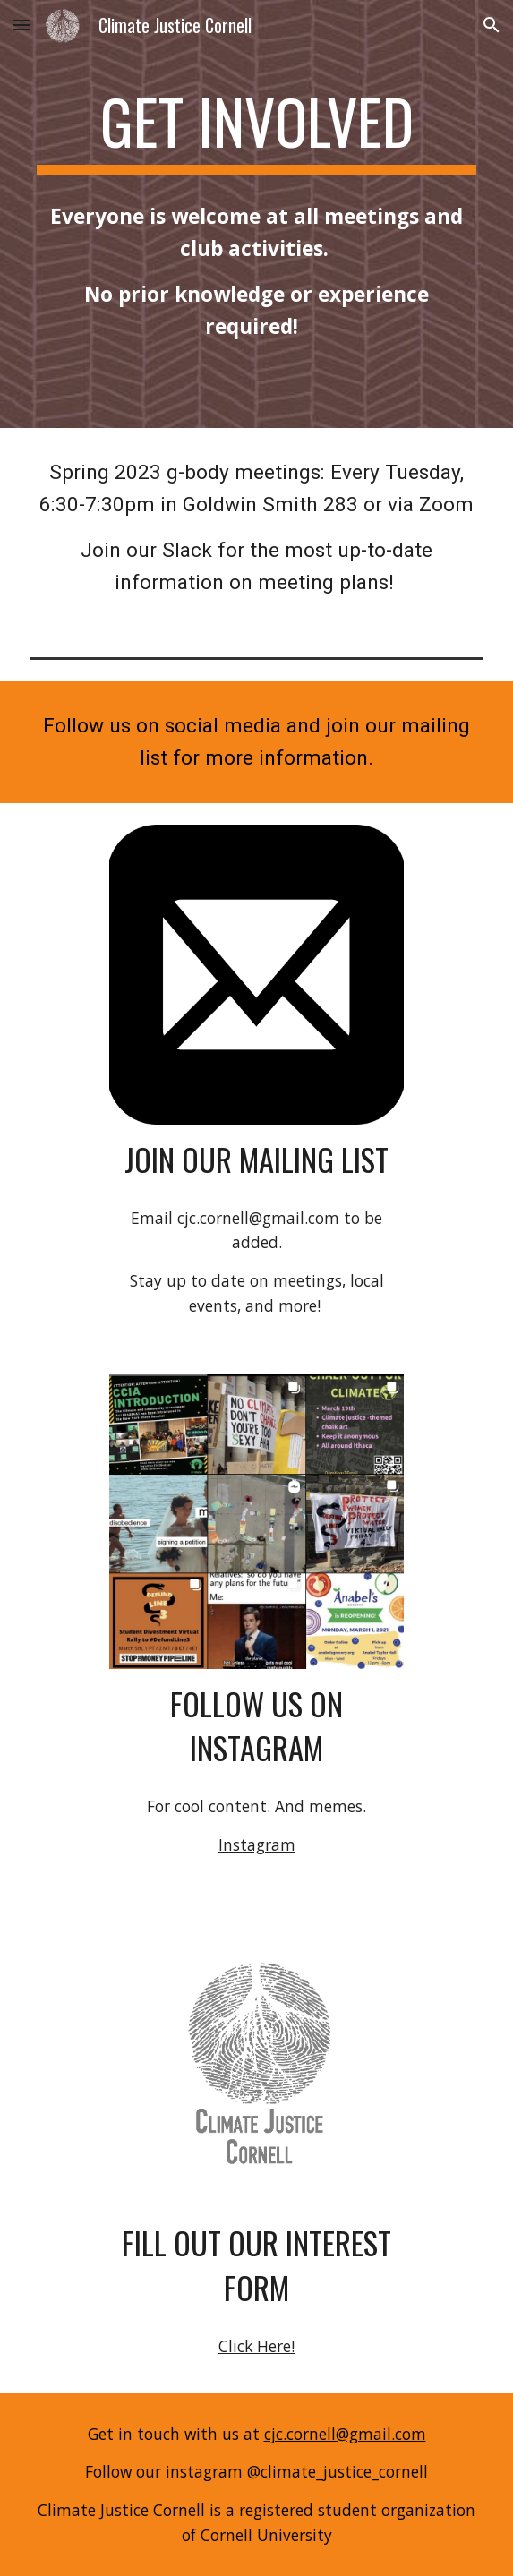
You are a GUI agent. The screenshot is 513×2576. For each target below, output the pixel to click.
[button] (21, 24)
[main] (256, 130)
